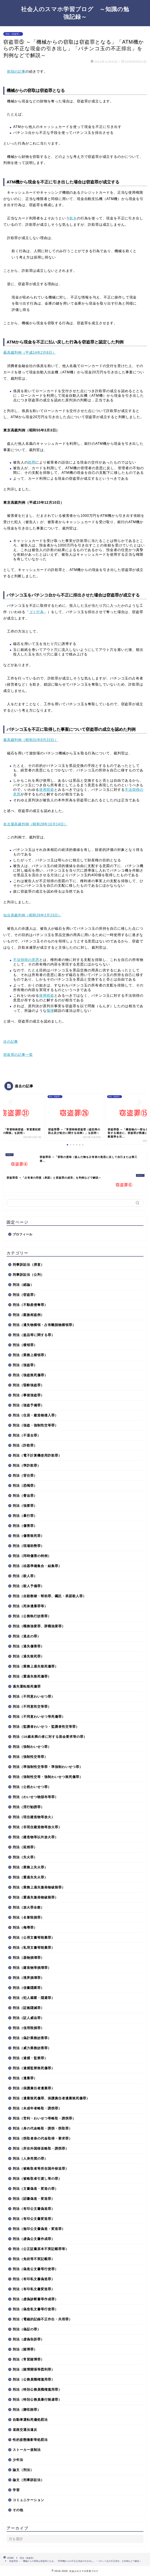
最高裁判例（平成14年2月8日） (29, 352)
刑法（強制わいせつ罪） (32, 1746)
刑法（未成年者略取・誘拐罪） (37, 2108)
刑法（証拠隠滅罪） (28, 2008)
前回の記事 (16, 71)
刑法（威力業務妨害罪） (32, 2048)
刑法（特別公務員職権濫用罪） (37, 2389)
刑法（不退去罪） (27, 1435)
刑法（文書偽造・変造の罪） (35, 2188)
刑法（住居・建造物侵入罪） (35, 1415)
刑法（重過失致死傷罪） (32, 1676)
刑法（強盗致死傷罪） (30, 1375)
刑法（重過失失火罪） (30, 1877)
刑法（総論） (23, 1284)
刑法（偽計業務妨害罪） (32, 2038)
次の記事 (10, 1041)
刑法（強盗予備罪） (28, 1405)
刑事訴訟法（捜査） (28, 1264)
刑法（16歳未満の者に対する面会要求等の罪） (50, 1736)
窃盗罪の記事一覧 (18, 1055)
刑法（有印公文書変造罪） (34, 2219)
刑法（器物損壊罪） (28, 1957)
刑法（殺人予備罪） (28, 1586)
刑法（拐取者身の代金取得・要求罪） (42, 2138)
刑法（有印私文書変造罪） (34, 2289)
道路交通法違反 (25, 2429)
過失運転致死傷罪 (27, 1686)
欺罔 (31, 462)
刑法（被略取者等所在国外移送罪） (41, 2168)
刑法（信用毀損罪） (28, 2028)
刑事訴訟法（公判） (28, 1274)
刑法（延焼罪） (25, 1847)
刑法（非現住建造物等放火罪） (37, 1827)
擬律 (50, 1010)
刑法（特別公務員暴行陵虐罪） (37, 2399)
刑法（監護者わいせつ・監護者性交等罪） (46, 1726)
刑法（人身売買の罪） (30, 2158)
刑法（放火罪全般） (28, 1907)
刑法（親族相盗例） (28, 1315)
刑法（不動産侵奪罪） (30, 1305)
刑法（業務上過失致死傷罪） (35, 1666)
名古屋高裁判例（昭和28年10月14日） (35, 824)
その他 (18, 2510)
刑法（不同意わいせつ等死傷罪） (39, 1716)
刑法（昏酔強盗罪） (28, 1385)
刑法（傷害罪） (25, 1526)
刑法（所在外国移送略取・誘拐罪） (41, 2148)
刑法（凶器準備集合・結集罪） (37, 1566)
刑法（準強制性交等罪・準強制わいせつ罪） (48, 1767)
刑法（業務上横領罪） (30, 1355)
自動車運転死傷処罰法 (30, 2419)
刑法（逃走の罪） (27, 1636)
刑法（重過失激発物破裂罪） (35, 1897)
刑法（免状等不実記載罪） (34, 2259)
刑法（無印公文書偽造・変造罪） (39, 2229)
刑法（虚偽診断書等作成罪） (35, 2299)
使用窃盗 (46, 789)
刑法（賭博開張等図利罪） (34, 2369)
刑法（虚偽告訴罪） (28, 2339)
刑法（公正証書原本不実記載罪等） (41, 2249)
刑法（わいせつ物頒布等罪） (35, 1797)
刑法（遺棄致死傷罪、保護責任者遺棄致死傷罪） (51, 2098)
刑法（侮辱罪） (25, 1927)
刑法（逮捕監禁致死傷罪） (34, 2068)
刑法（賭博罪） (25, 2349)
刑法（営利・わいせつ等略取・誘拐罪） (44, 2118)
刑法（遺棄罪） (25, 2078)
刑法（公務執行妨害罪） (32, 1616)
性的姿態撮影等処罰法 (30, 2440)
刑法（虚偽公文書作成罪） (34, 2239)
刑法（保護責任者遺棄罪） (34, 2088)
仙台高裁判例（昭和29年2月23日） (32, 915)
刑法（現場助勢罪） (28, 1546)
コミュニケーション (28, 2500)
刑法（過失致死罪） (28, 1656)
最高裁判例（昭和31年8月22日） (30, 740)
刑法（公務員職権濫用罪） (34, 2379)
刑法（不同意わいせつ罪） (34, 1696)
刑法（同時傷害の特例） (32, 1556)
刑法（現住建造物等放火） (34, 1817)
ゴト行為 (36, 612)
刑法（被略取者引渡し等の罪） (37, 2178)
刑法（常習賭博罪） (28, 2359)
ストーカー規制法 (27, 2450)
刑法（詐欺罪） (25, 1445)
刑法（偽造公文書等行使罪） (35, 2269)
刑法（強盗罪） (25, 1365)
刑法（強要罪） (25, 1505)
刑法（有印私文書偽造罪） (34, 2279)
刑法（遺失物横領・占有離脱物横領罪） (44, 1325)
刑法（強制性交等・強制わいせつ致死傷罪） (48, 1777)
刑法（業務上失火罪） (30, 1867)
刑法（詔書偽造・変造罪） (34, 2198)
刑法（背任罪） (25, 1475)
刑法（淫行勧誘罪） (28, 1807)
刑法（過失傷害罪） (28, 1646)
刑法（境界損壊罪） (28, 1977)
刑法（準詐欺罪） (27, 1465)
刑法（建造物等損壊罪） (32, 1967)
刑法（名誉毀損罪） (28, 1917)
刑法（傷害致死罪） (28, 1536)
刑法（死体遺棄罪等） (30, 1606)
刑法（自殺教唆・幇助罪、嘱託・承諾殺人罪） (49, 1596)
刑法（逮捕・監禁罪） (30, 2058)
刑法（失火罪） (25, 1857)
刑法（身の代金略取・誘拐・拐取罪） (42, 2128)
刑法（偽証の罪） (27, 2329)
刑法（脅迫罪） (25, 1495)
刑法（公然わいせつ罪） (32, 1787)
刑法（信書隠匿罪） (28, 1988)
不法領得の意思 (26, 960)
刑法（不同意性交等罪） (32, 1706)
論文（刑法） (23, 2470)
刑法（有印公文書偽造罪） (34, 2208)
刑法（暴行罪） (25, 1515)
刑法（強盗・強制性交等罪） (35, 1425)
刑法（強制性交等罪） (30, 1757)
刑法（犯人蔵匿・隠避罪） (34, 1998)
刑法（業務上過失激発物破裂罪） (39, 1887)
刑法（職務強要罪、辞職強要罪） (39, 1626)
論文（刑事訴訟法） (28, 2480)
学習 (16, 2490)
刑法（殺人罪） (25, 1576)
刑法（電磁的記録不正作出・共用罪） (42, 2319)
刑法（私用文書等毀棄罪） (34, 1947)
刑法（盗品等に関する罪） (34, 1335)
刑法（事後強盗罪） (28, 1395)
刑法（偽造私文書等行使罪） (35, 2309)
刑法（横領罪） (25, 1345)
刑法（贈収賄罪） (27, 2409)
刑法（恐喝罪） (25, 1485)
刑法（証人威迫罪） (28, 2018)
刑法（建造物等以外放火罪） (35, 1837)
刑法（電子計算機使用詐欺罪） (37, 1455)
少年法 (18, 2460)
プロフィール (22, 1234)
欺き (73, 218)
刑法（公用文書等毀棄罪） (34, 1937)
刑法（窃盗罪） (13, 34)
